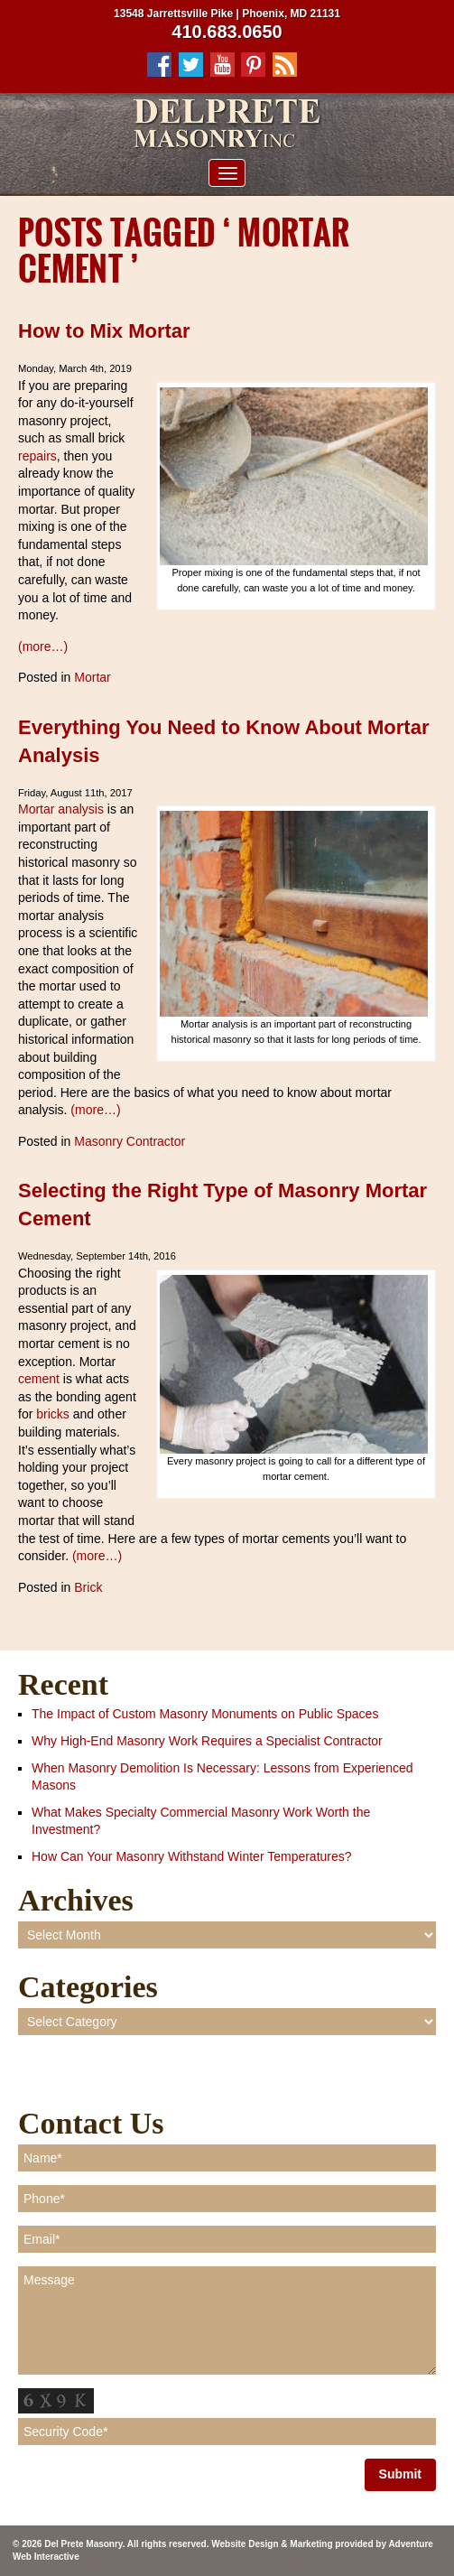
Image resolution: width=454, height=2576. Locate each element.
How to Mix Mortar (104, 331)
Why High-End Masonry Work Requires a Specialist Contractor (207, 1741)
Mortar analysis (61, 809)
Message (227, 2320)
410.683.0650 (226, 32)
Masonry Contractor (129, 1141)
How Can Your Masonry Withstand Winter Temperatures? (192, 1856)
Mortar (92, 677)
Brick (88, 1587)
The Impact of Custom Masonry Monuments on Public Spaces (205, 1713)
